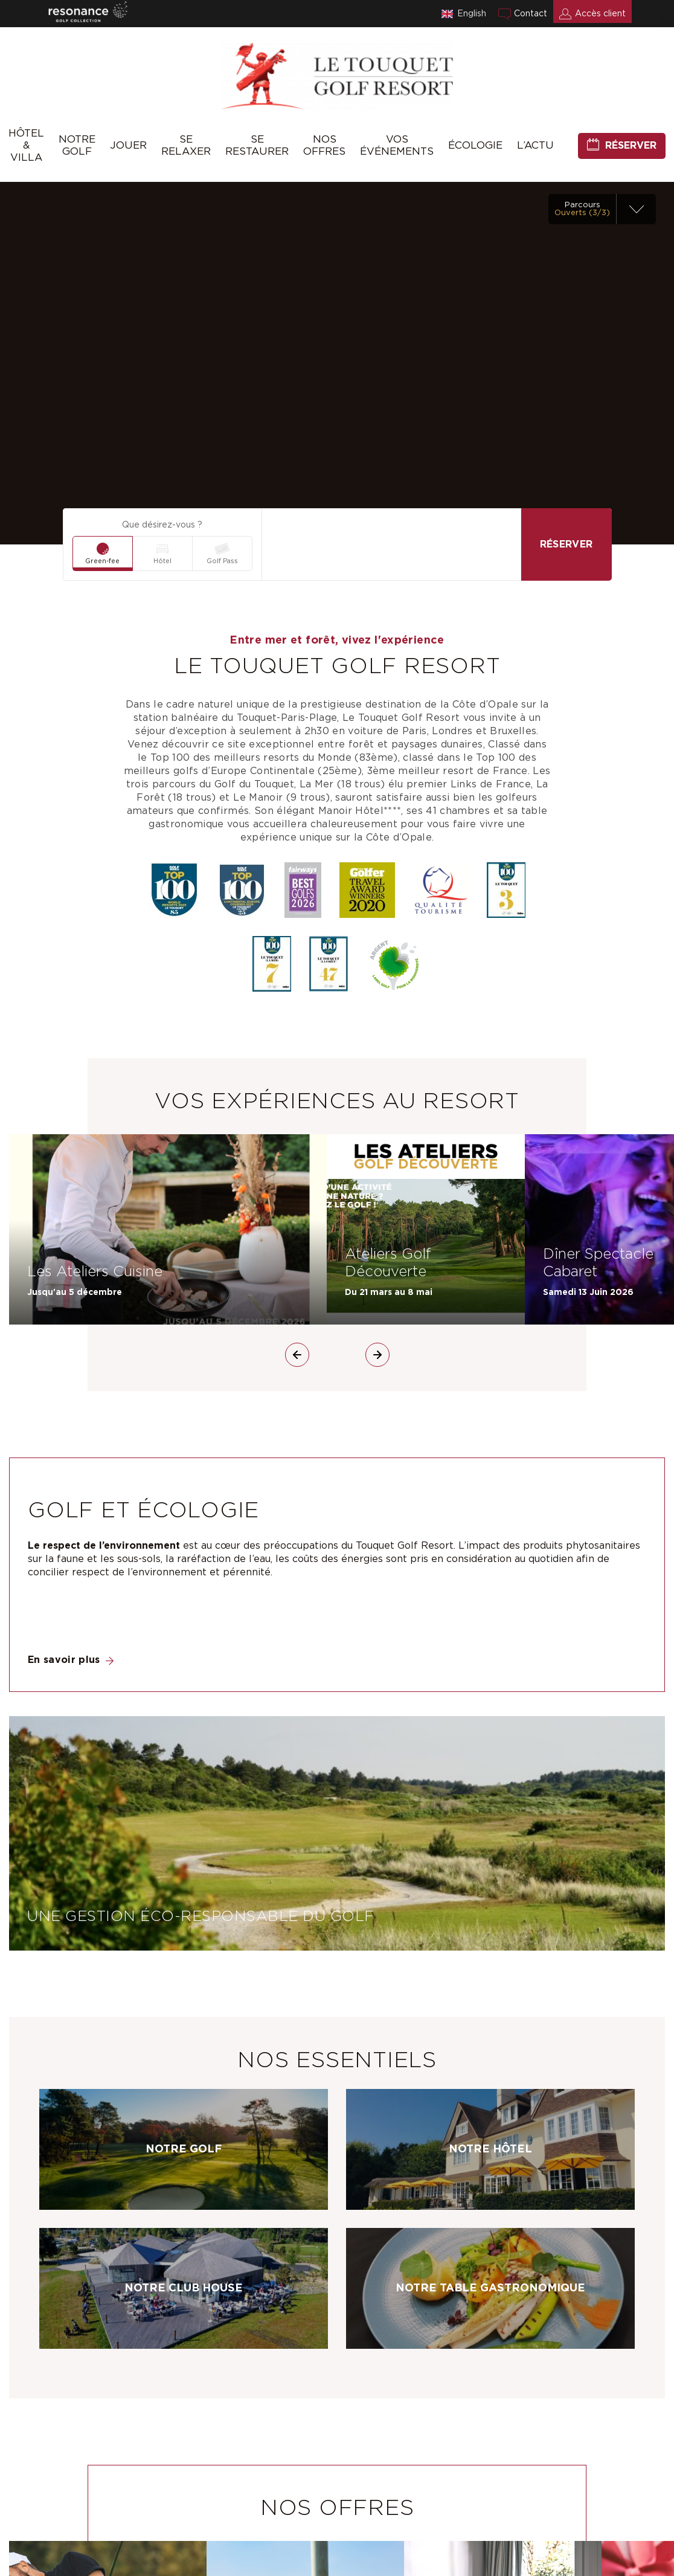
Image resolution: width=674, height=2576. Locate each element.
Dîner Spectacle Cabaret (598, 1263)
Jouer (128, 145)
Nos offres (324, 145)
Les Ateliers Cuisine (94, 1272)
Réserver (630, 145)
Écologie (475, 145)
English (471, 14)
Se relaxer (186, 145)
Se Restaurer (257, 145)
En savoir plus (64, 1660)
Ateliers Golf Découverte (388, 1263)
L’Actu (535, 145)
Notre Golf (77, 145)
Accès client (600, 14)
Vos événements (397, 145)
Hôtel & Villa (26, 145)
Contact (530, 14)
